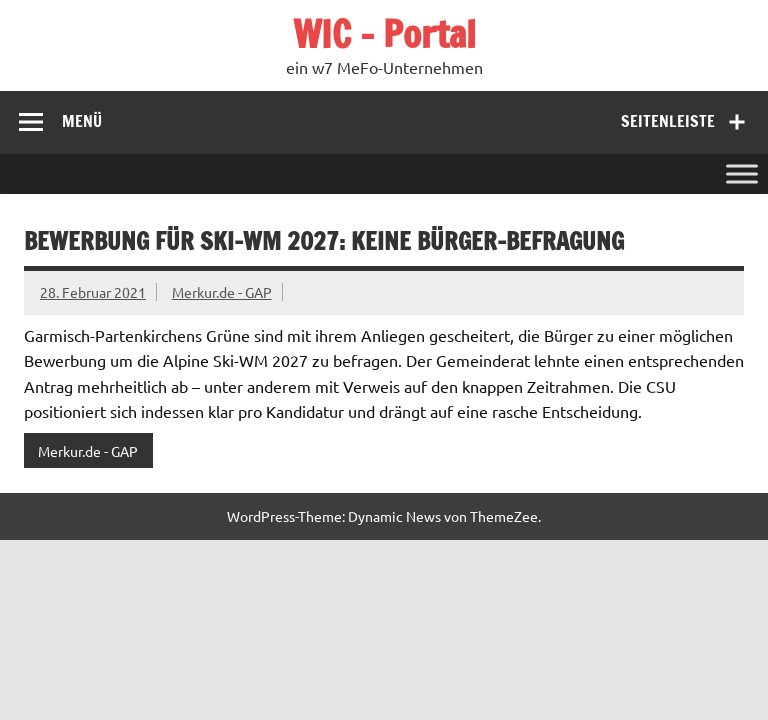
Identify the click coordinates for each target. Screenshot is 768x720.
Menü (82, 121)
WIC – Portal (384, 34)
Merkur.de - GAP (222, 292)
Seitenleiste (668, 121)
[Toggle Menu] (742, 173)
